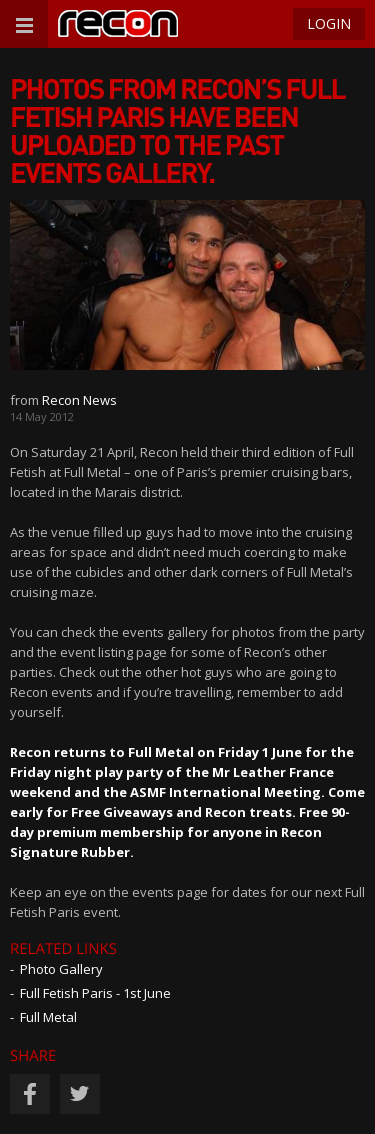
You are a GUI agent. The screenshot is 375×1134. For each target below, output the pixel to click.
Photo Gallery (61, 969)
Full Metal (48, 1017)
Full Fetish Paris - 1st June (95, 993)
